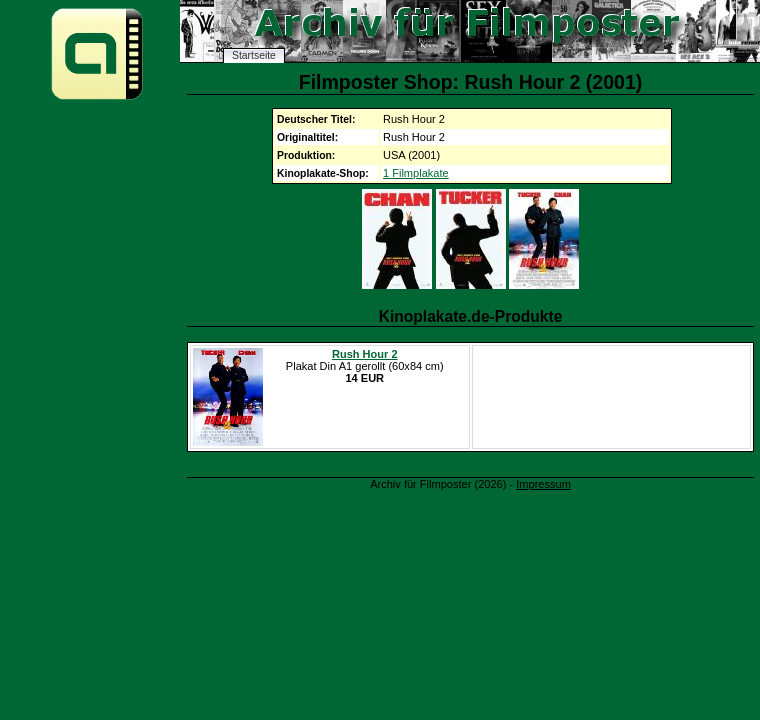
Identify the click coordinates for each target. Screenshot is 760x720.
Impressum (543, 484)
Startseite (254, 55)
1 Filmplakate (416, 173)
